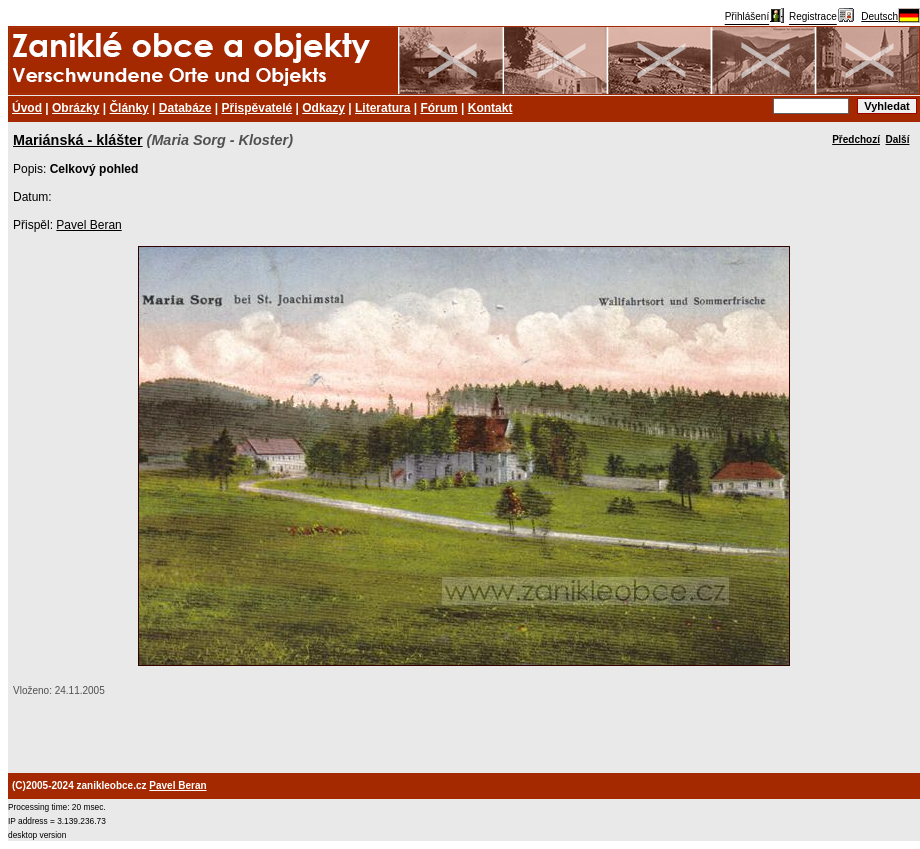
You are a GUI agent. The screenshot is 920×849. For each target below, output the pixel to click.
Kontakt (490, 108)
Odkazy (323, 108)
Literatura (382, 108)
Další (898, 139)
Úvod (27, 108)
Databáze (185, 108)
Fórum (438, 108)
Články (128, 108)
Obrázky (75, 108)
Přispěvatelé (257, 108)
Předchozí (856, 139)
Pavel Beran (88, 225)
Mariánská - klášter (78, 140)
